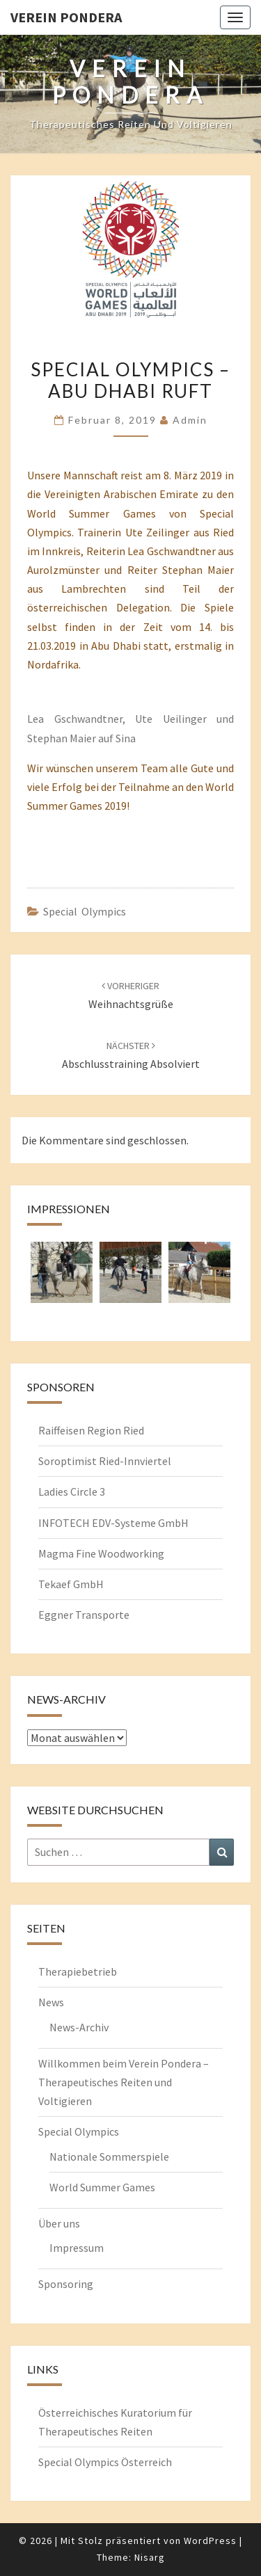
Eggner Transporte (83, 1615)
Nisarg (149, 2557)
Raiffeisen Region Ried (91, 1430)
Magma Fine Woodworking (101, 1553)
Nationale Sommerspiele (109, 2156)
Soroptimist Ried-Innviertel (104, 1461)
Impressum (76, 2248)
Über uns (59, 2223)
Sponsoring (65, 2284)
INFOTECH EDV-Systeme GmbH (113, 1523)
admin (190, 420)
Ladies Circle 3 (71, 1491)
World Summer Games (102, 2187)
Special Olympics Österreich (105, 2462)
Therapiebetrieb (77, 1971)
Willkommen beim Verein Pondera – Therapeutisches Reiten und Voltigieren (123, 2082)
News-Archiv (79, 2027)
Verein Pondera (66, 17)
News (51, 2002)
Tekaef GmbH (71, 1584)
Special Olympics (84, 911)
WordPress (210, 2540)
